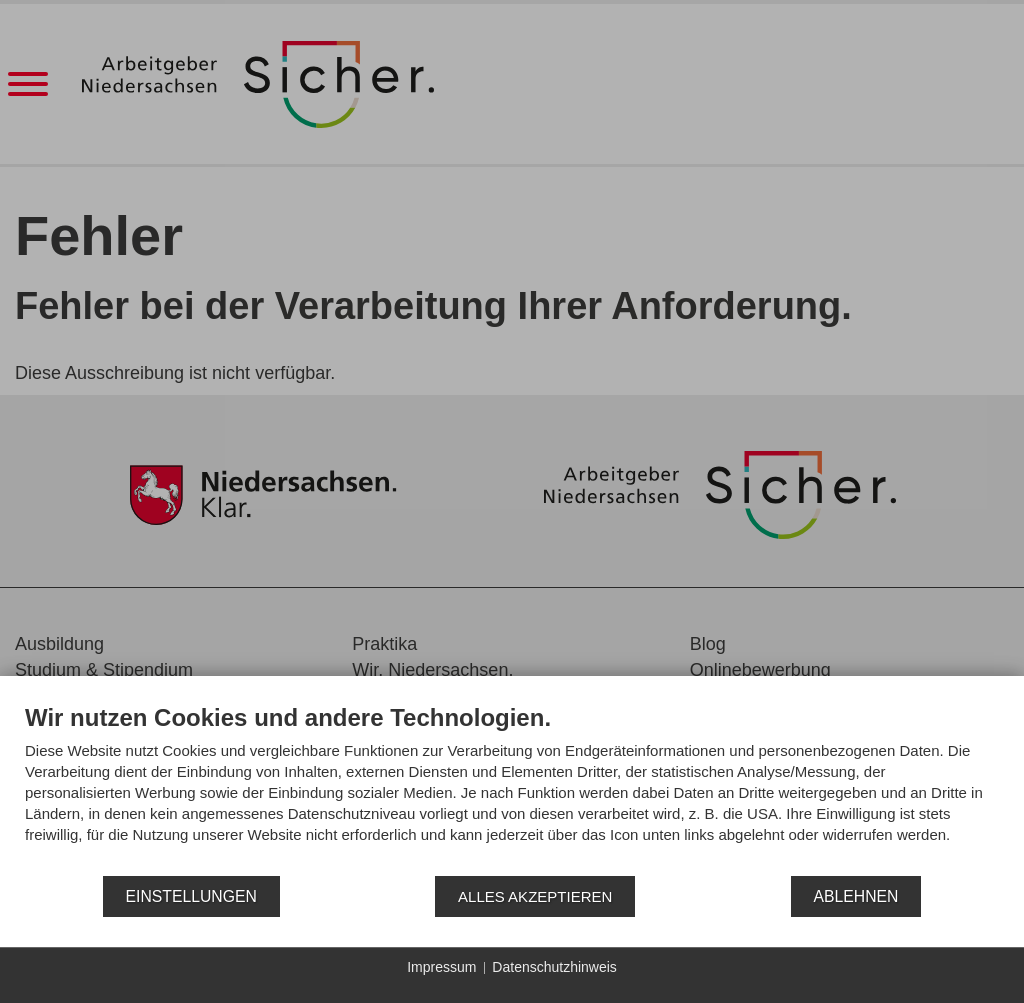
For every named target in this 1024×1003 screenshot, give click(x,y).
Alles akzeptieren (535, 896)
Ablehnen (856, 896)
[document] (512, 788)
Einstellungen (191, 896)
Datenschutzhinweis (554, 967)
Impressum (441, 967)
